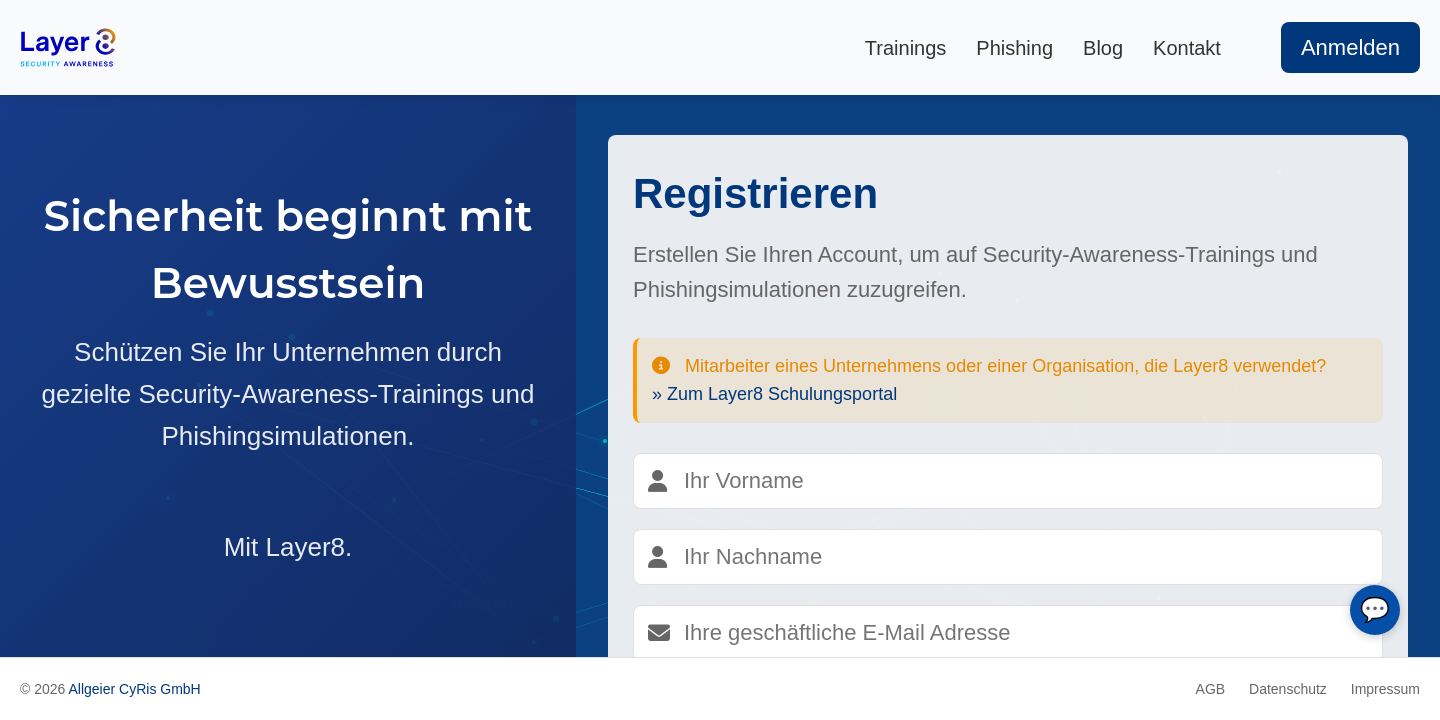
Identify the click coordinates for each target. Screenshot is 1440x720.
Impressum (1385, 689)
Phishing (1014, 48)
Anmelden (1350, 47)
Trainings (906, 48)
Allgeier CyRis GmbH (134, 689)
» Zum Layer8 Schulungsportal (774, 394)
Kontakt (1187, 48)
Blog (1103, 48)
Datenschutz (1288, 689)
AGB (1211, 689)
